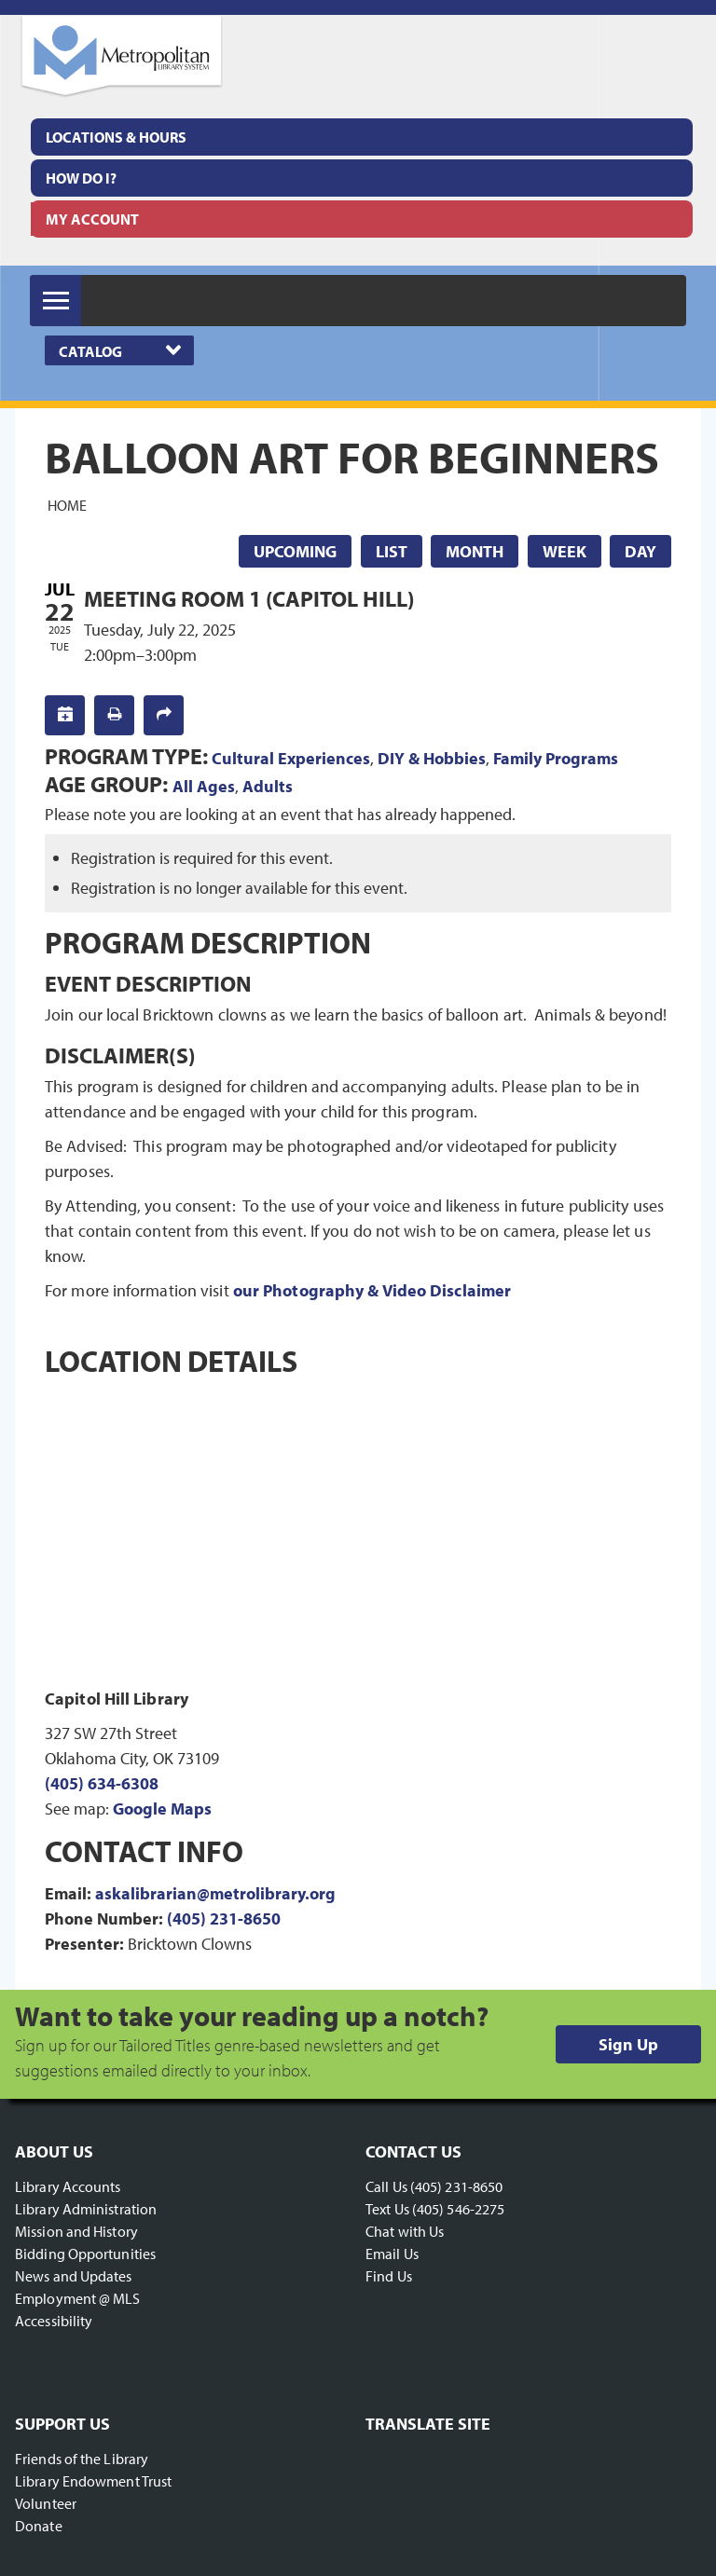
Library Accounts (68, 2186)
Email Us (392, 2253)
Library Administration (86, 2208)
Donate (38, 2525)
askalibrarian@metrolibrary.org (215, 1893)
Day (640, 551)
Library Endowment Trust (93, 2481)
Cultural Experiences (291, 758)
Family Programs (555, 758)
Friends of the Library (81, 2458)
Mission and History (76, 2231)
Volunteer (45, 2503)
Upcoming (295, 551)
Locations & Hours (116, 137)
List (391, 551)
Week (564, 551)
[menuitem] (362, 137)
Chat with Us (404, 2231)
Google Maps (162, 1808)
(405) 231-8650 (224, 1918)
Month (474, 551)
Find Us (388, 2276)
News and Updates (73, 2276)
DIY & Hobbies (432, 758)
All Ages (203, 786)
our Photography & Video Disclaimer (372, 1290)
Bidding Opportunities (85, 2253)
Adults (267, 786)
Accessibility (53, 2320)
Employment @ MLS (78, 2298)
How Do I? (81, 178)
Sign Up (628, 2044)
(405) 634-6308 (101, 1783)
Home (67, 505)
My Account (92, 219)
